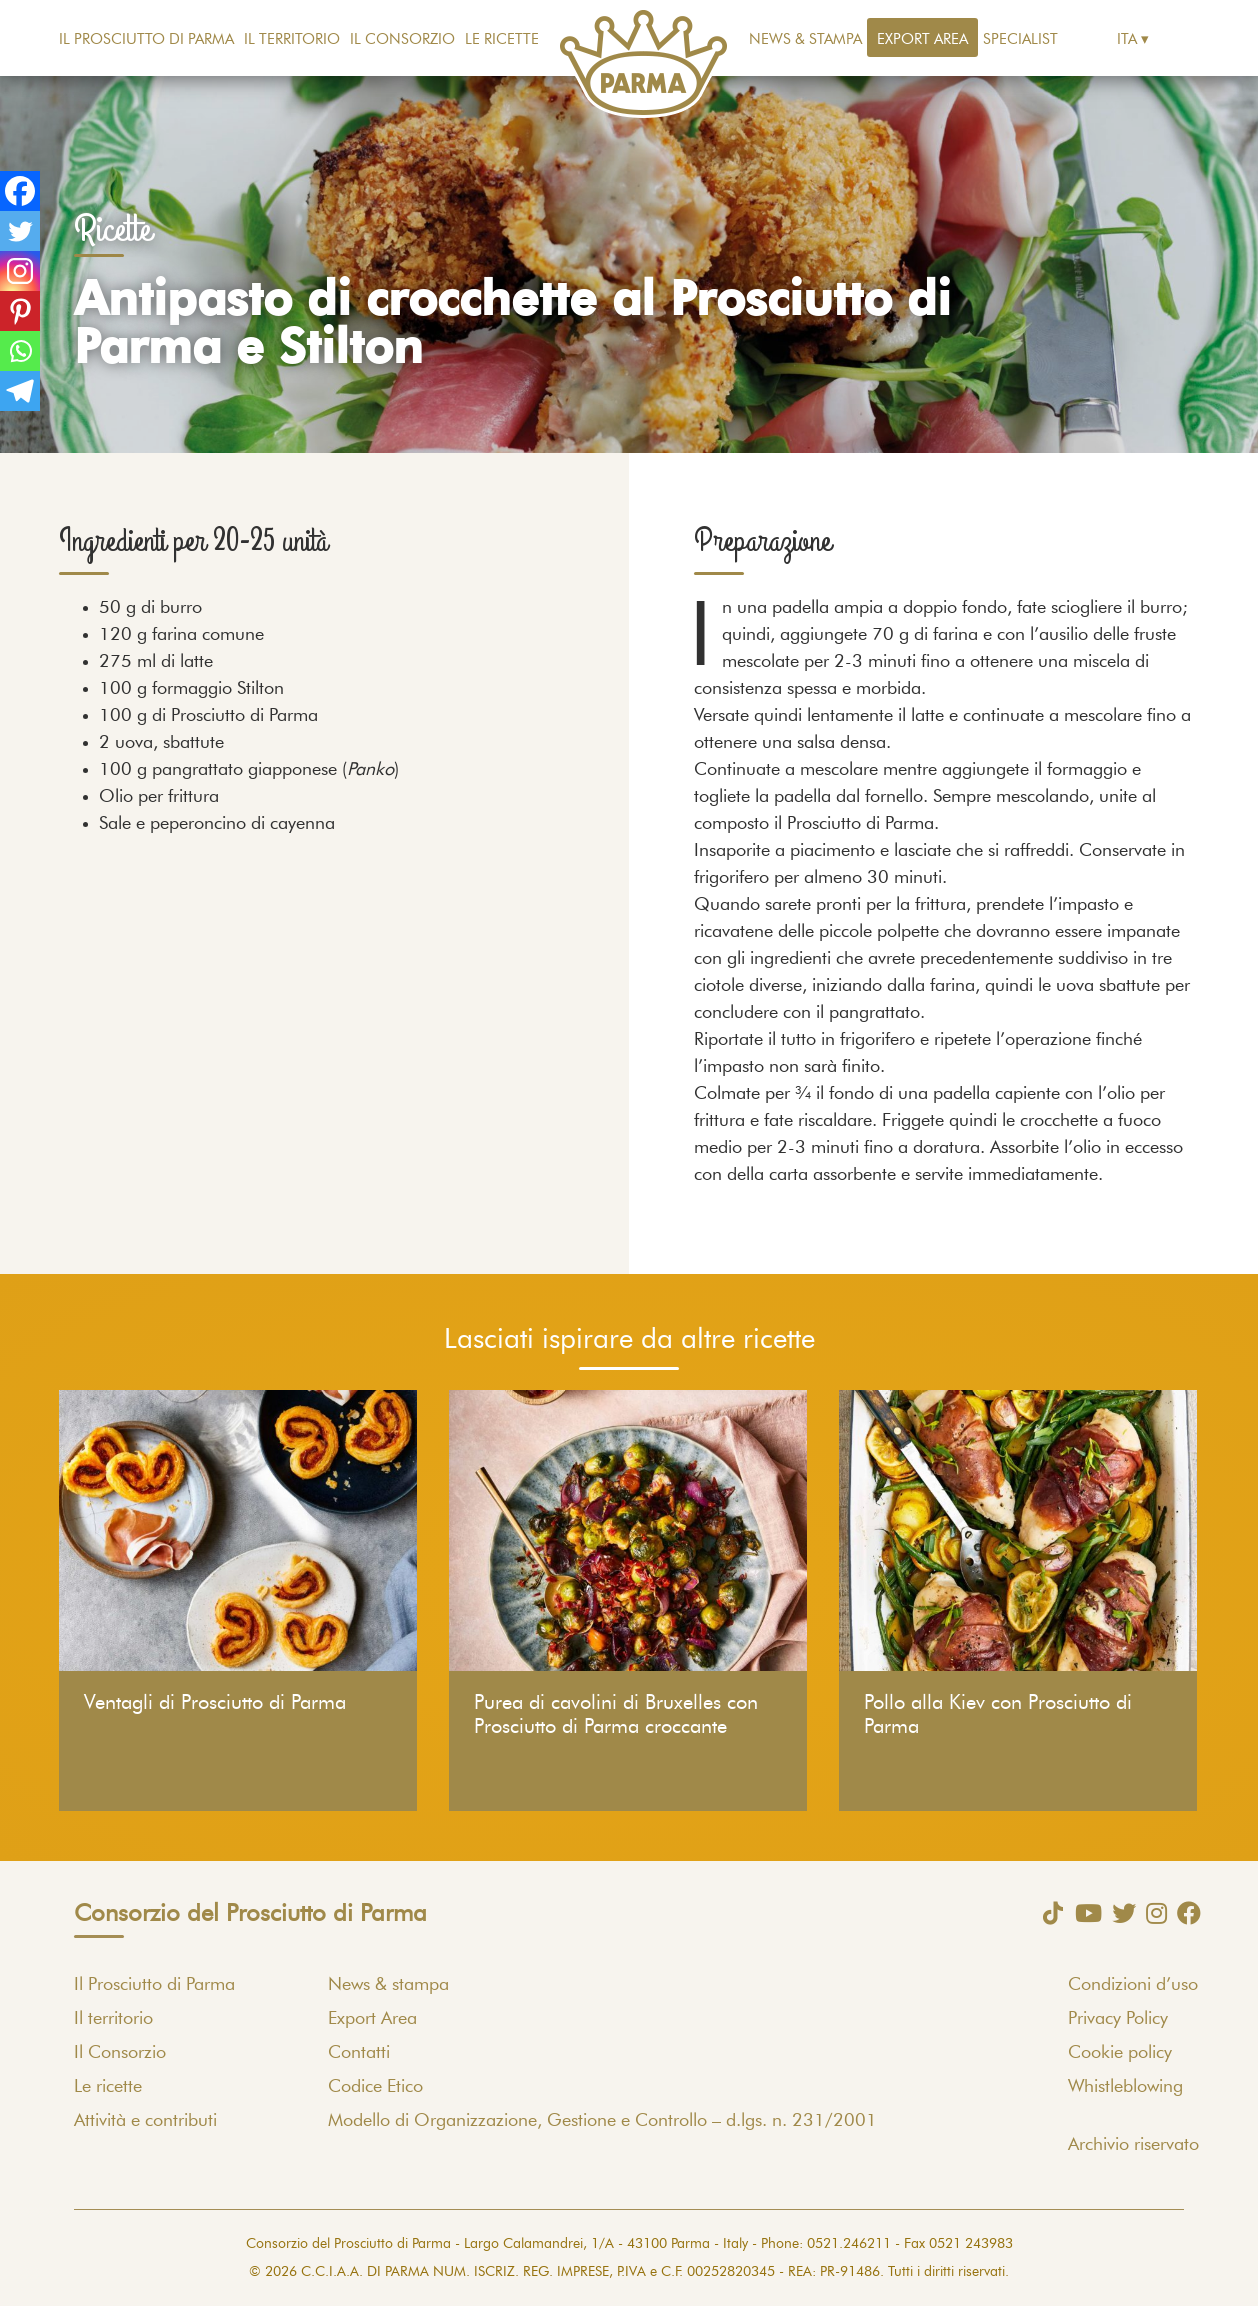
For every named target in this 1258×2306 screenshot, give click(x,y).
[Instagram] (20, 271)
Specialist (1020, 39)
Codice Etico (375, 2087)
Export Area (922, 39)
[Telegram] (20, 391)
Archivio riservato (1133, 2145)
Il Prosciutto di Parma (146, 39)
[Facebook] (20, 191)
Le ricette (502, 39)
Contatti (359, 2053)
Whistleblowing (1125, 2087)
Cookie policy (1120, 2053)
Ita (1127, 39)
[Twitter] (20, 231)
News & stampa (805, 39)
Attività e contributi (145, 2121)
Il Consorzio (402, 39)
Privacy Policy (1118, 2019)
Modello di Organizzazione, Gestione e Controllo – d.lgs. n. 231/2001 (602, 2121)
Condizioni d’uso (1133, 1985)
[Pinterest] (20, 311)
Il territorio (292, 39)
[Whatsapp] (20, 351)
